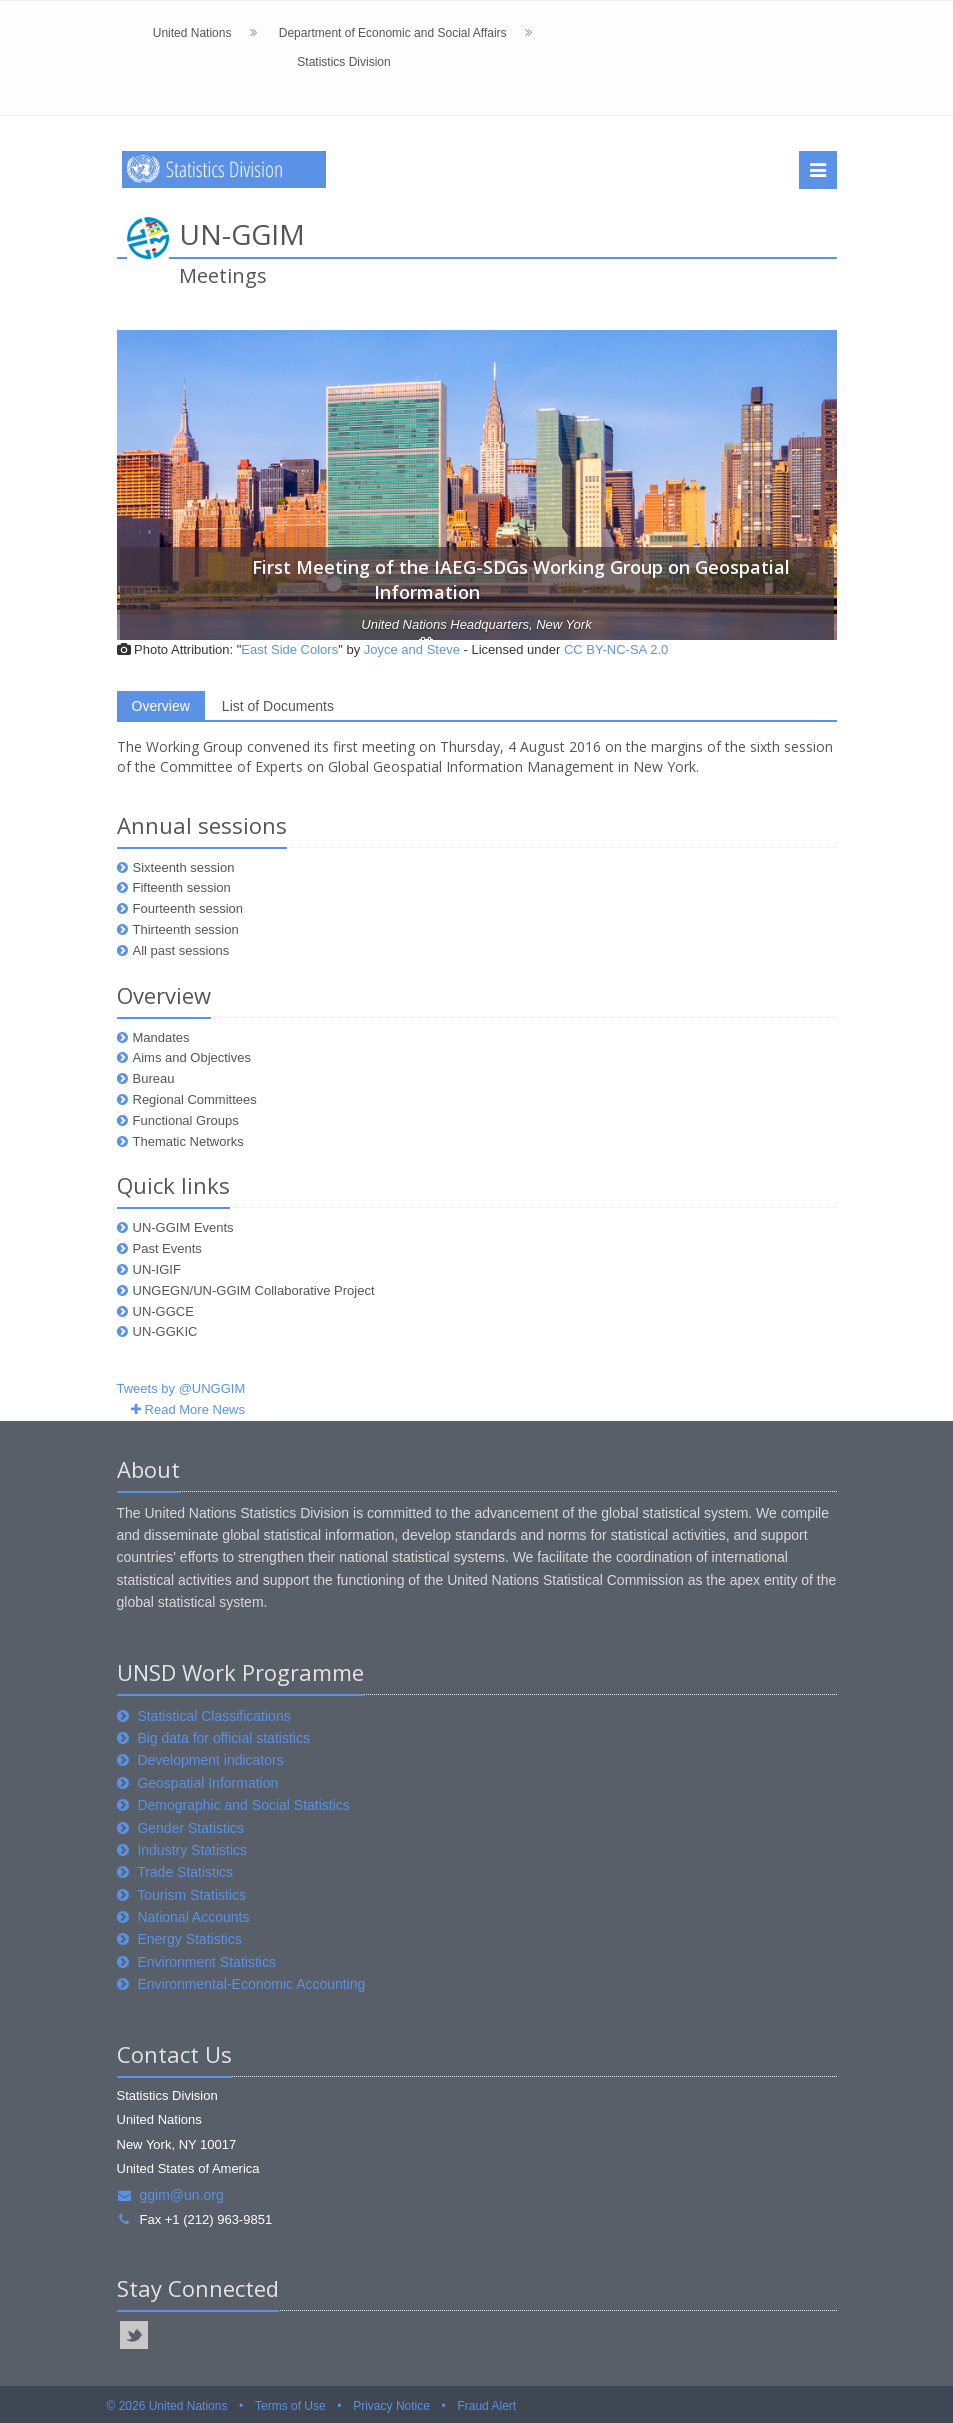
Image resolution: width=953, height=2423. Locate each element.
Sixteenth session (184, 867)
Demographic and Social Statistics (243, 1805)
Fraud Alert (486, 2406)
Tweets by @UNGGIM (181, 1388)
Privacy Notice (391, 2406)
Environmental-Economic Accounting (251, 1984)
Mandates (161, 1037)
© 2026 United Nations (167, 2406)
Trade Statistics (185, 1872)
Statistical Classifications (213, 1716)
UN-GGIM (242, 234)
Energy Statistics (189, 1939)
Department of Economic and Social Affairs (393, 33)
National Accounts (193, 1917)
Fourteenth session (188, 908)
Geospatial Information (207, 1783)
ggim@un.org (170, 2195)
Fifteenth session (182, 887)
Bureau (154, 1078)
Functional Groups (186, 1120)
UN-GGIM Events (183, 1227)
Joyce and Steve (412, 649)
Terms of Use (290, 2406)
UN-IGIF (157, 1269)
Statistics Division (343, 62)
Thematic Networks (188, 1141)
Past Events (167, 1248)
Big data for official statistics (223, 1738)
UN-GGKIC (165, 1331)
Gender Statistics (190, 1828)
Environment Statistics (206, 1962)
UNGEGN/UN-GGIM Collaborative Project (254, 1290)
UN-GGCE (163, 1311)
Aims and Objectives (192, 1057)
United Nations (192, 33)
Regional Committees (195, 1099)
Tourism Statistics (191, 1895)
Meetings (223, 275)
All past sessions (181, 950)
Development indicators (210, 1760)
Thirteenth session (186, 929)
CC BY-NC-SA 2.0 (616, 649)
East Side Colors (289, 649)
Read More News (195, 1409)
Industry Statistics (192, 1850)
